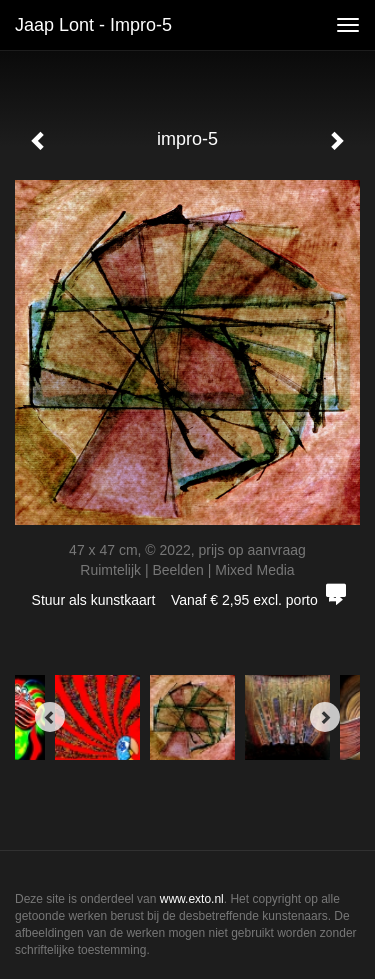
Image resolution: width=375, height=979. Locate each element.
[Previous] (50, 717)
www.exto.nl (192, 899)
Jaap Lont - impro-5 (93, 25)
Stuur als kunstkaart (188, 600)
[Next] (325, 717)
